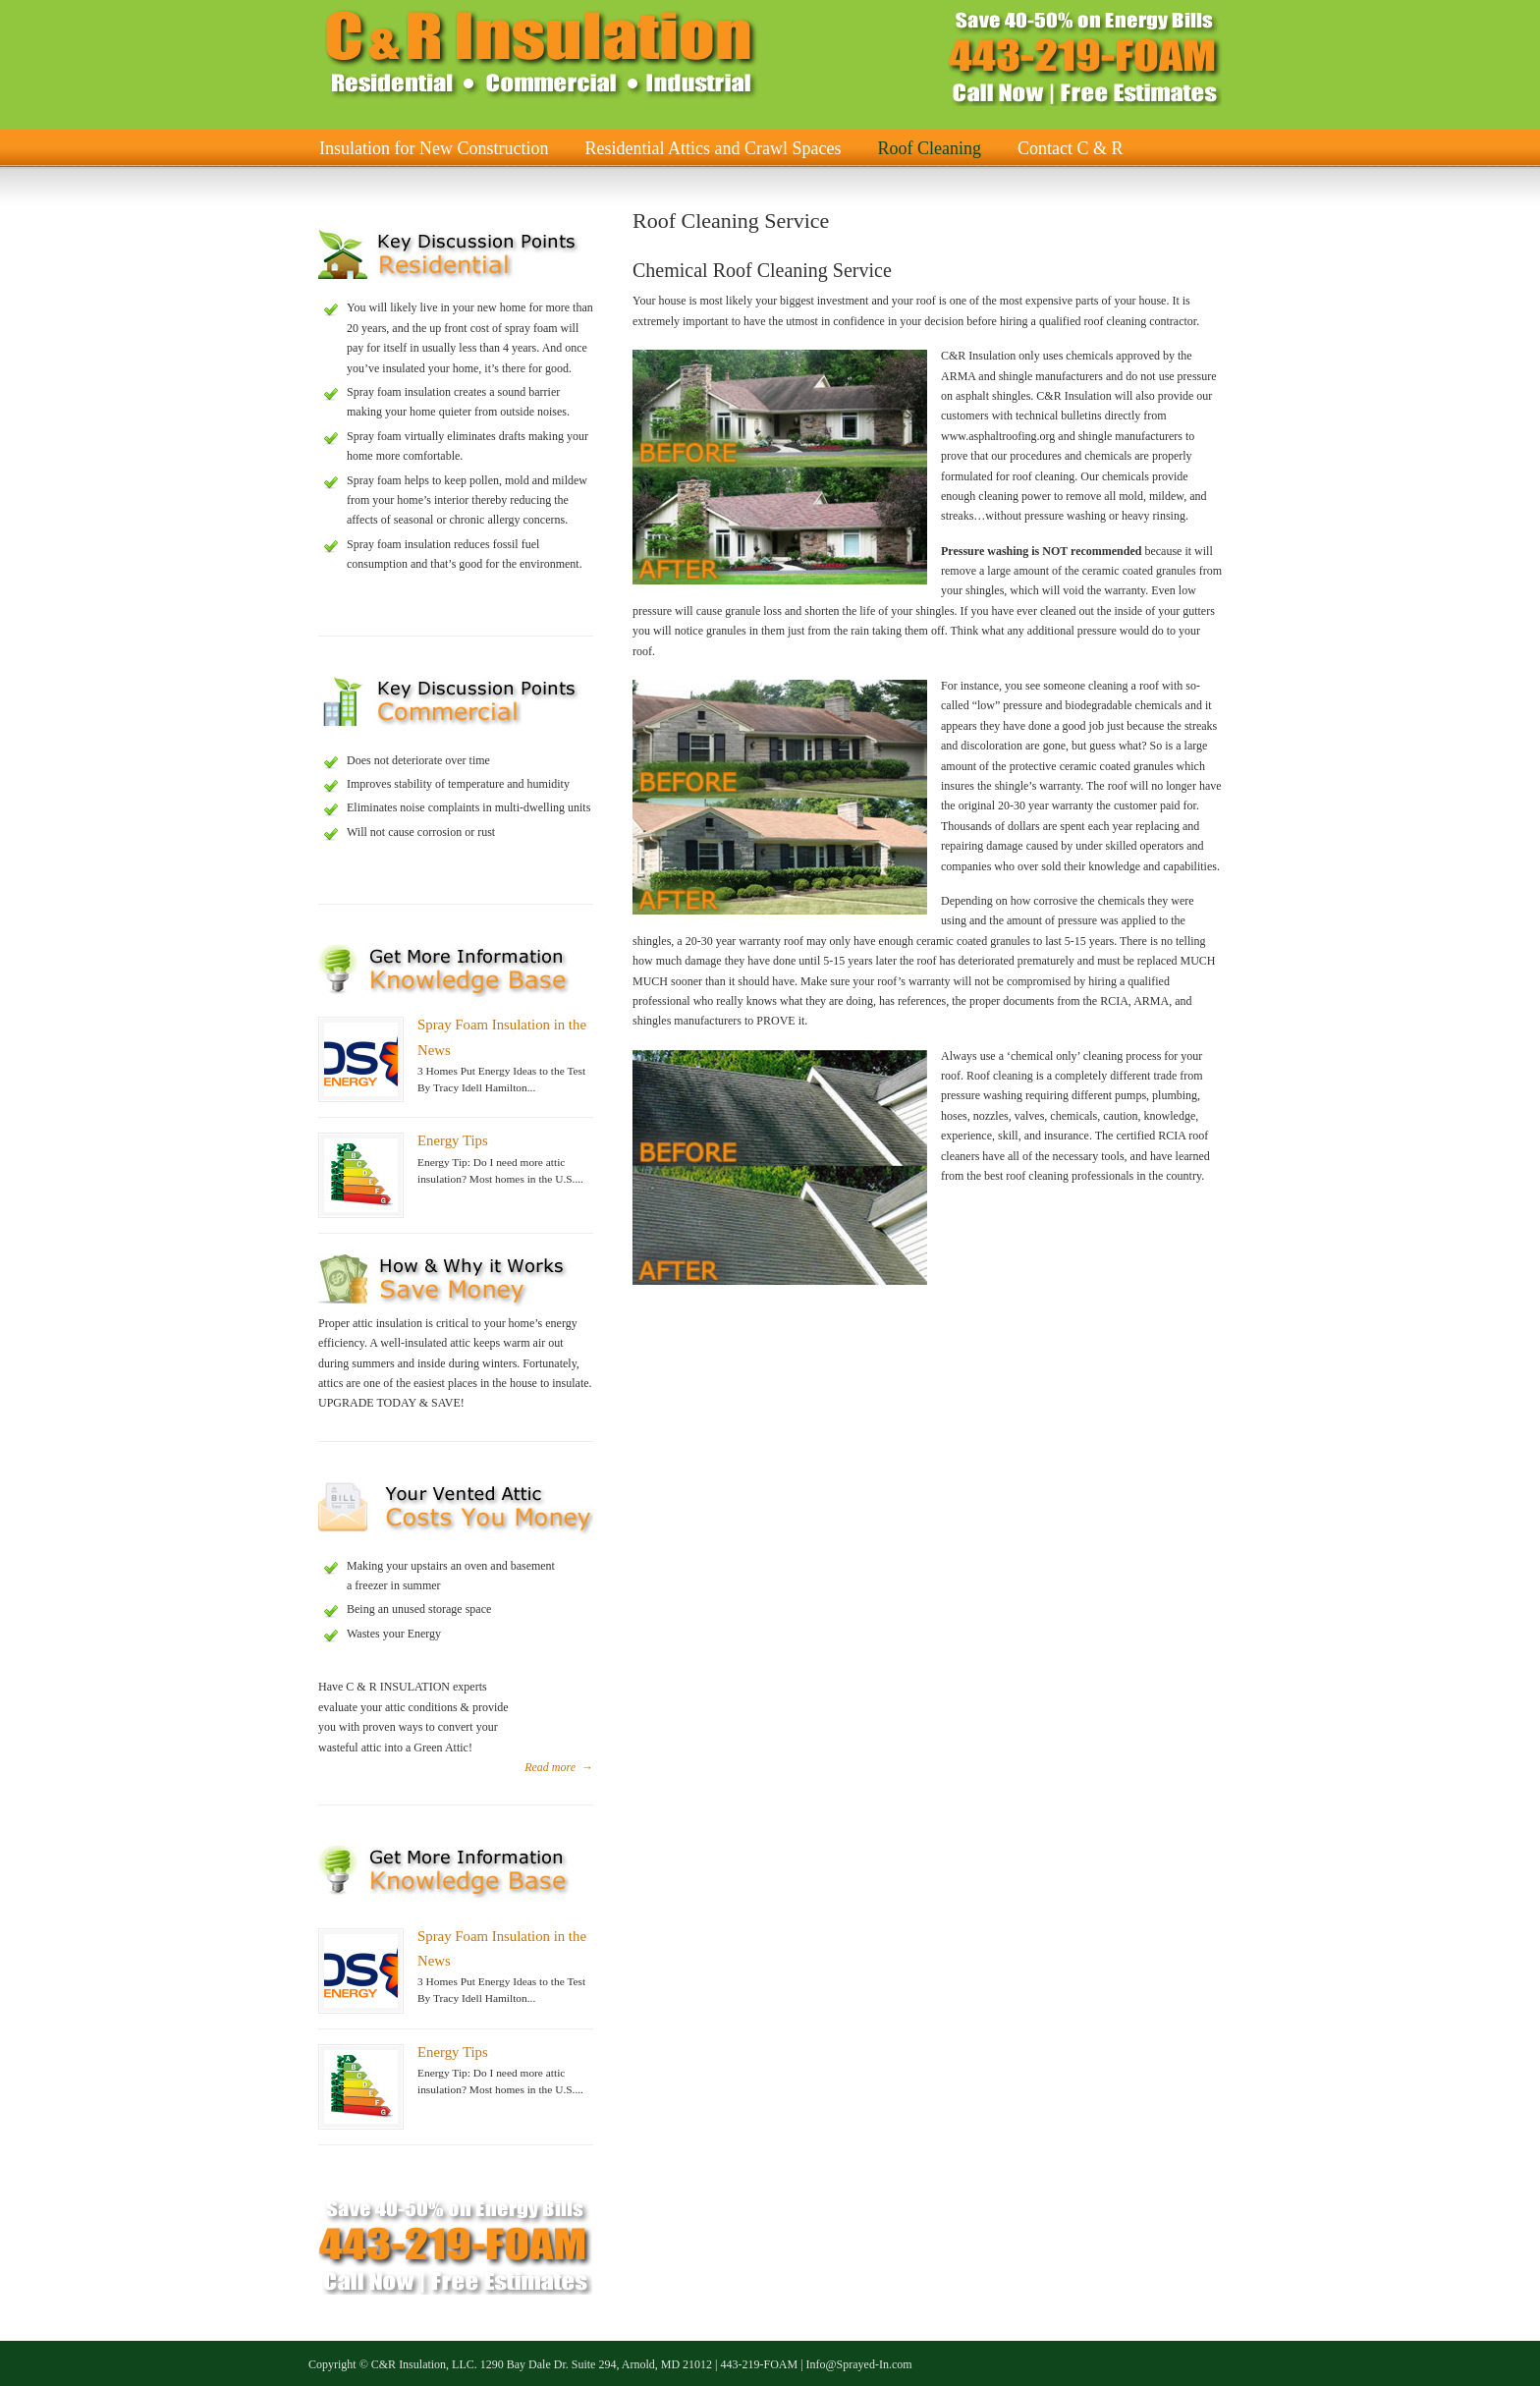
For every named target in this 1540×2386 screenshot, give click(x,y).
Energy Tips (452, 1140)
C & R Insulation (539, 53)
